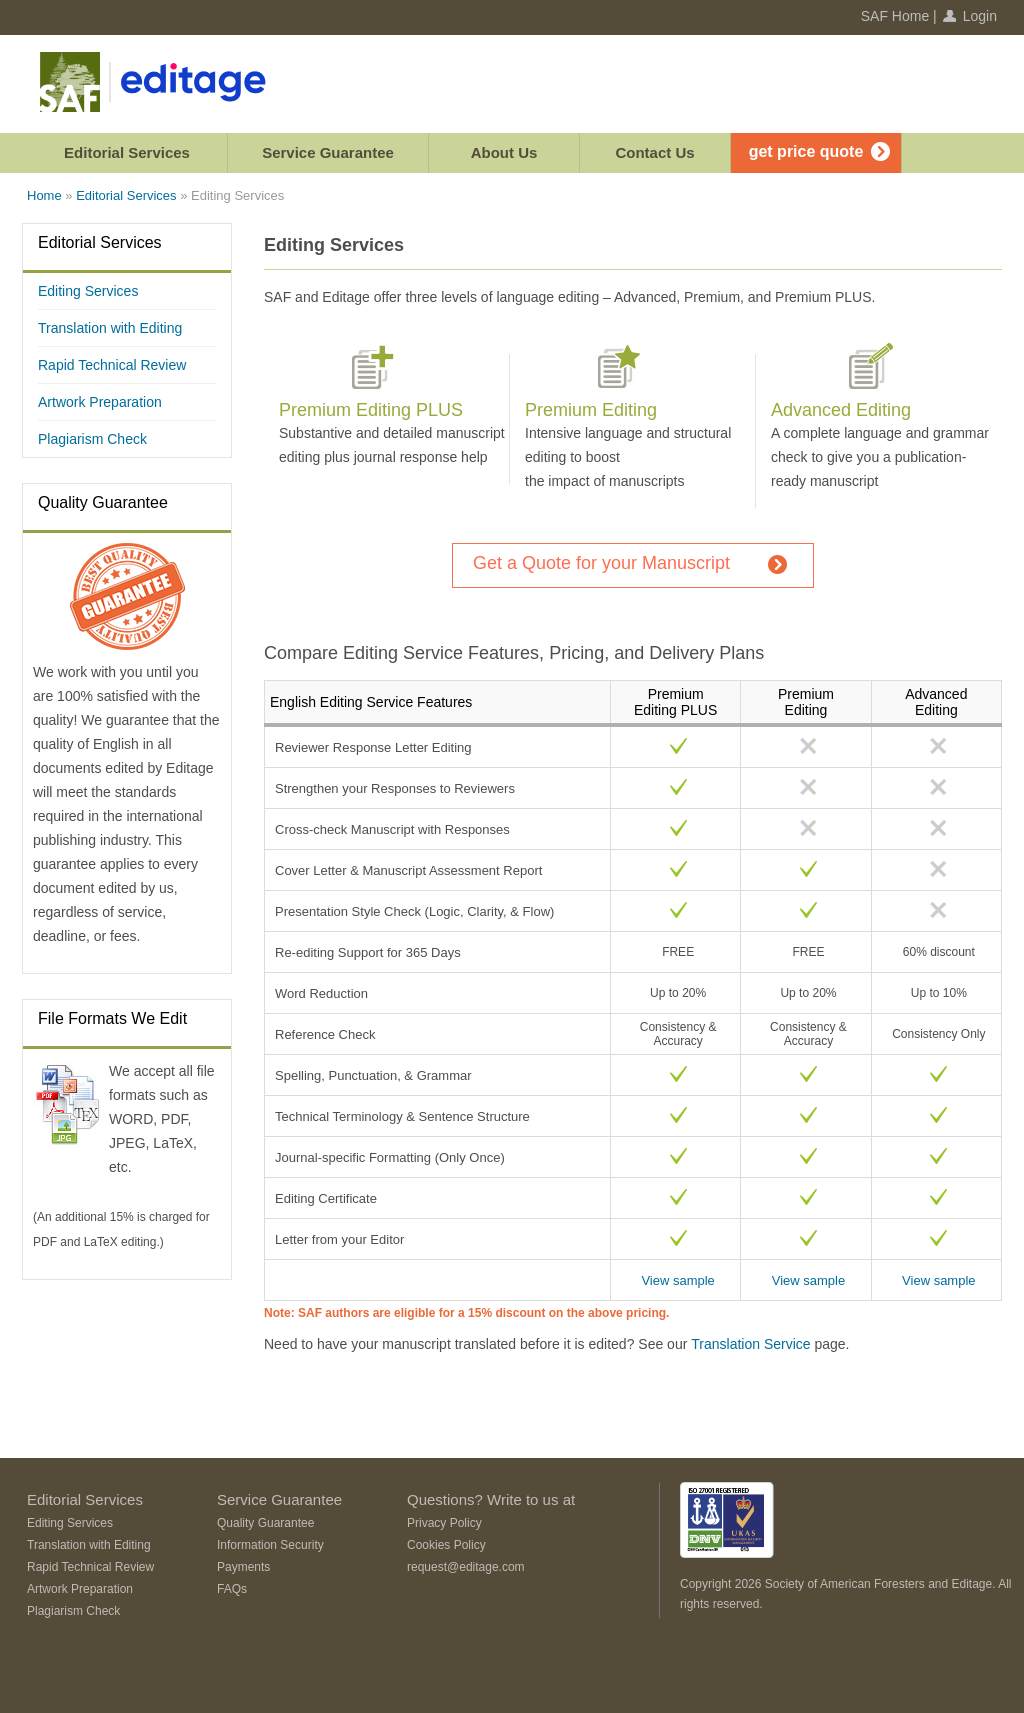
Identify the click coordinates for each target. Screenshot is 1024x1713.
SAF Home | (899, 16)
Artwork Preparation (100, 402)
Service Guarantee (328, 152)
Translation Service (750, 1344)
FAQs (232, 1589)
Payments (243, 1567)
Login (980, 16)
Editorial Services (127, 152)
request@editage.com (466, 1567)
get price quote (806, 151)
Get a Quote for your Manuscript (601, 563)
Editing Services (88, 291)
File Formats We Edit (112, 1018)
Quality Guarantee (103, 502)
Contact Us (654, 152)
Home (44, 195)
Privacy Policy (444, 1523)
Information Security (270, 1545)
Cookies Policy (446, 1545)
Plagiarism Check (92, 439)
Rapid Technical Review (112, 365)
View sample (677, 1280)
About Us (504, 152)
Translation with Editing (110, 328)
